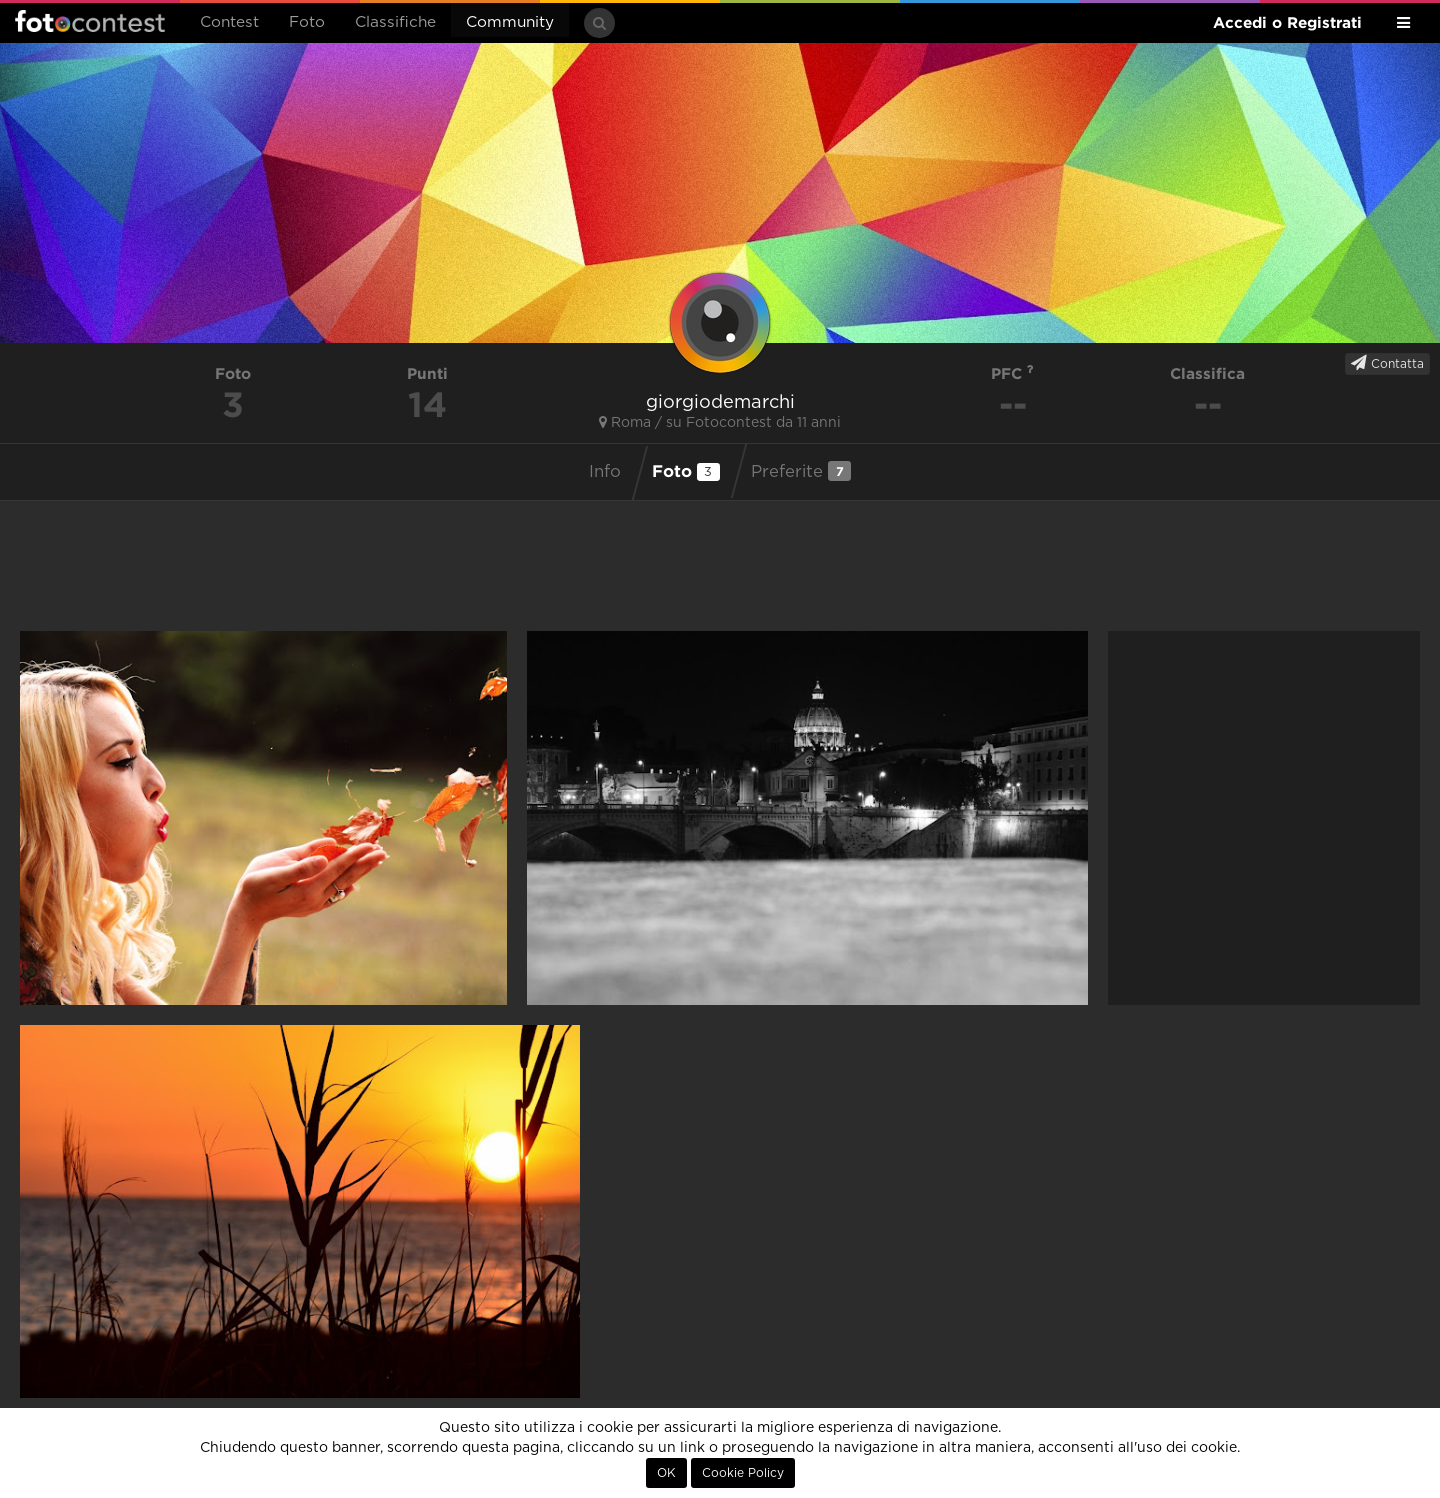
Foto (307, 22)
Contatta (1387, 363)
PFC (1012, 373)
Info (605, 472)
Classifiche (395, 22)
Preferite (801, 471)
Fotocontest (90, 21)
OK (666, 1473)
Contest (229, 22)
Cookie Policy (743, 1473)
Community (510, 22)
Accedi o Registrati (1287, 22)
